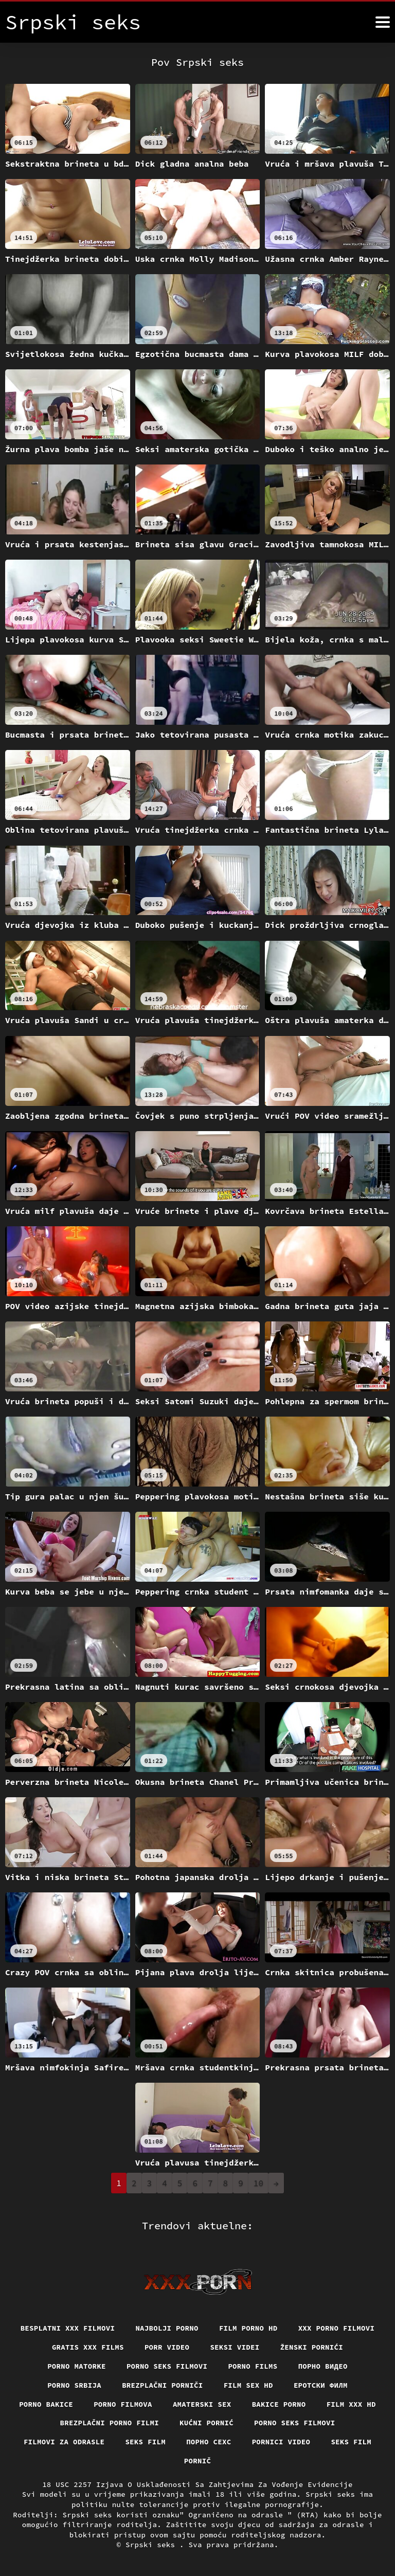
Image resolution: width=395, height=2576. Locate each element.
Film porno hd (248, 2328)
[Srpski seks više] (382, 22)
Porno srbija (74, 2385)
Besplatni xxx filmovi (68, 2328)
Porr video (167, 2347)
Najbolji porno (167, 2328)
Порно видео (323, 2366)
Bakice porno (279, 2404)
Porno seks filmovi (167, 2366)
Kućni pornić (206, 2422)
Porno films (252, 2366)
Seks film (145, 2441)
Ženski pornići (312, 2347)
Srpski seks (152, 2544)
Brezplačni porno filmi (109, 2422)
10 (258, 2183)
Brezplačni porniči (162, 2385)
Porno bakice (46, 2404)
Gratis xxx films (88, 2347)
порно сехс (208, 2441)
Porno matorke (76, 2366)
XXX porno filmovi (336, 2328)
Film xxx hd (351, 2404)
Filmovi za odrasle (64, 2441)
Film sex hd (248, 2385)
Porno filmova (123, 2404)
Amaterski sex (202, 2404)
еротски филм (321, 2385)
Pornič (197, 2460)
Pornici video (281, 2441)
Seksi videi (234, 2347)
